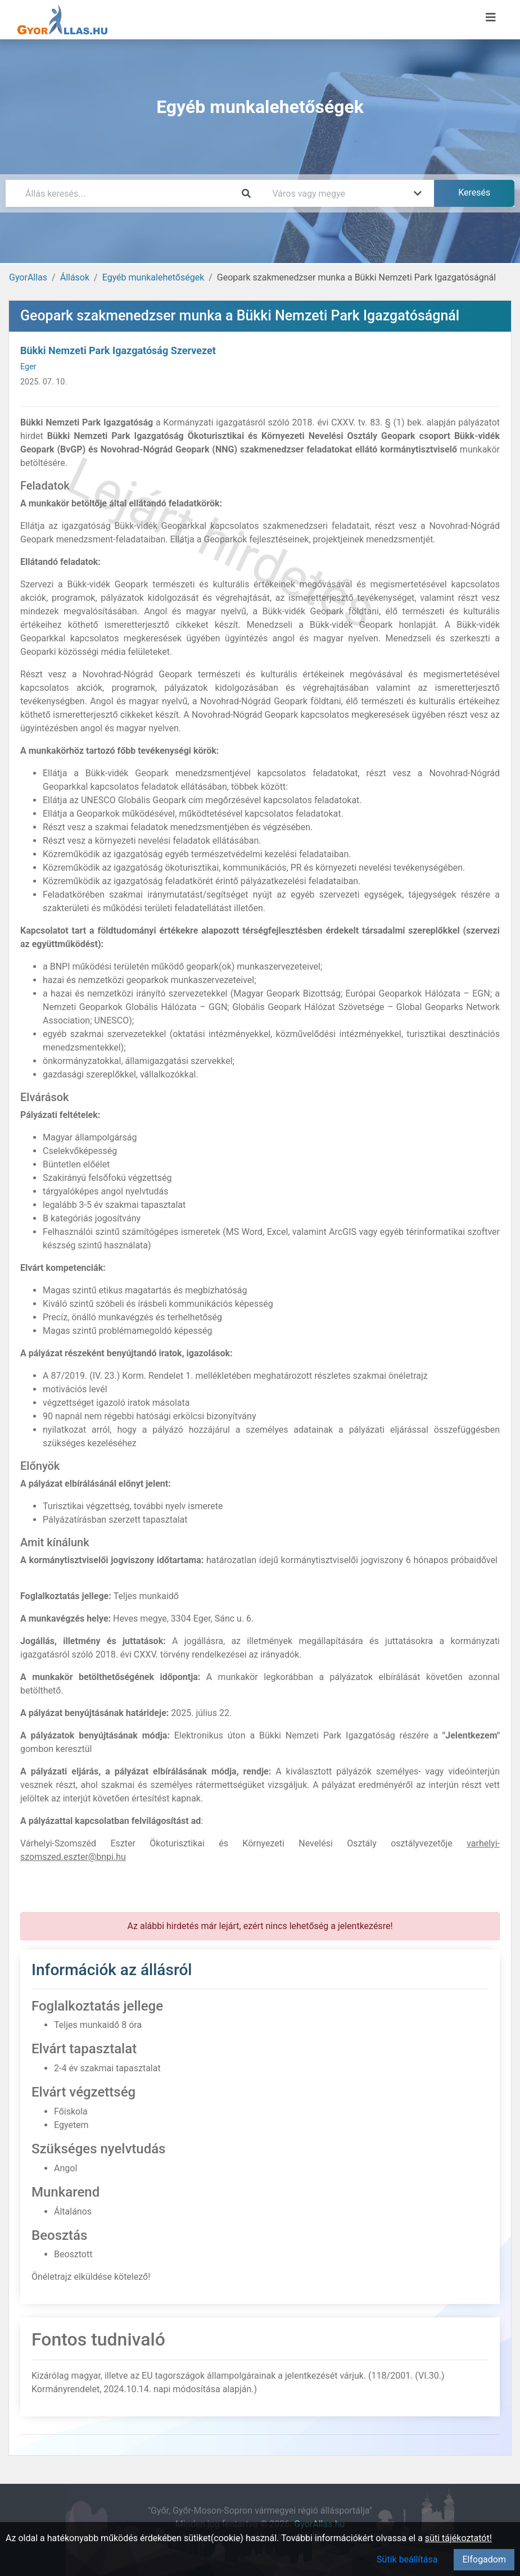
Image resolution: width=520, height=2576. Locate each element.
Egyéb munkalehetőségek (153, 277)
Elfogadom (484, 2559)
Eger (28, 367)
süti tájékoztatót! (458, 2538)
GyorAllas (28, 277)
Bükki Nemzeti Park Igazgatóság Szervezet (118, 350)
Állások (74, 277)
